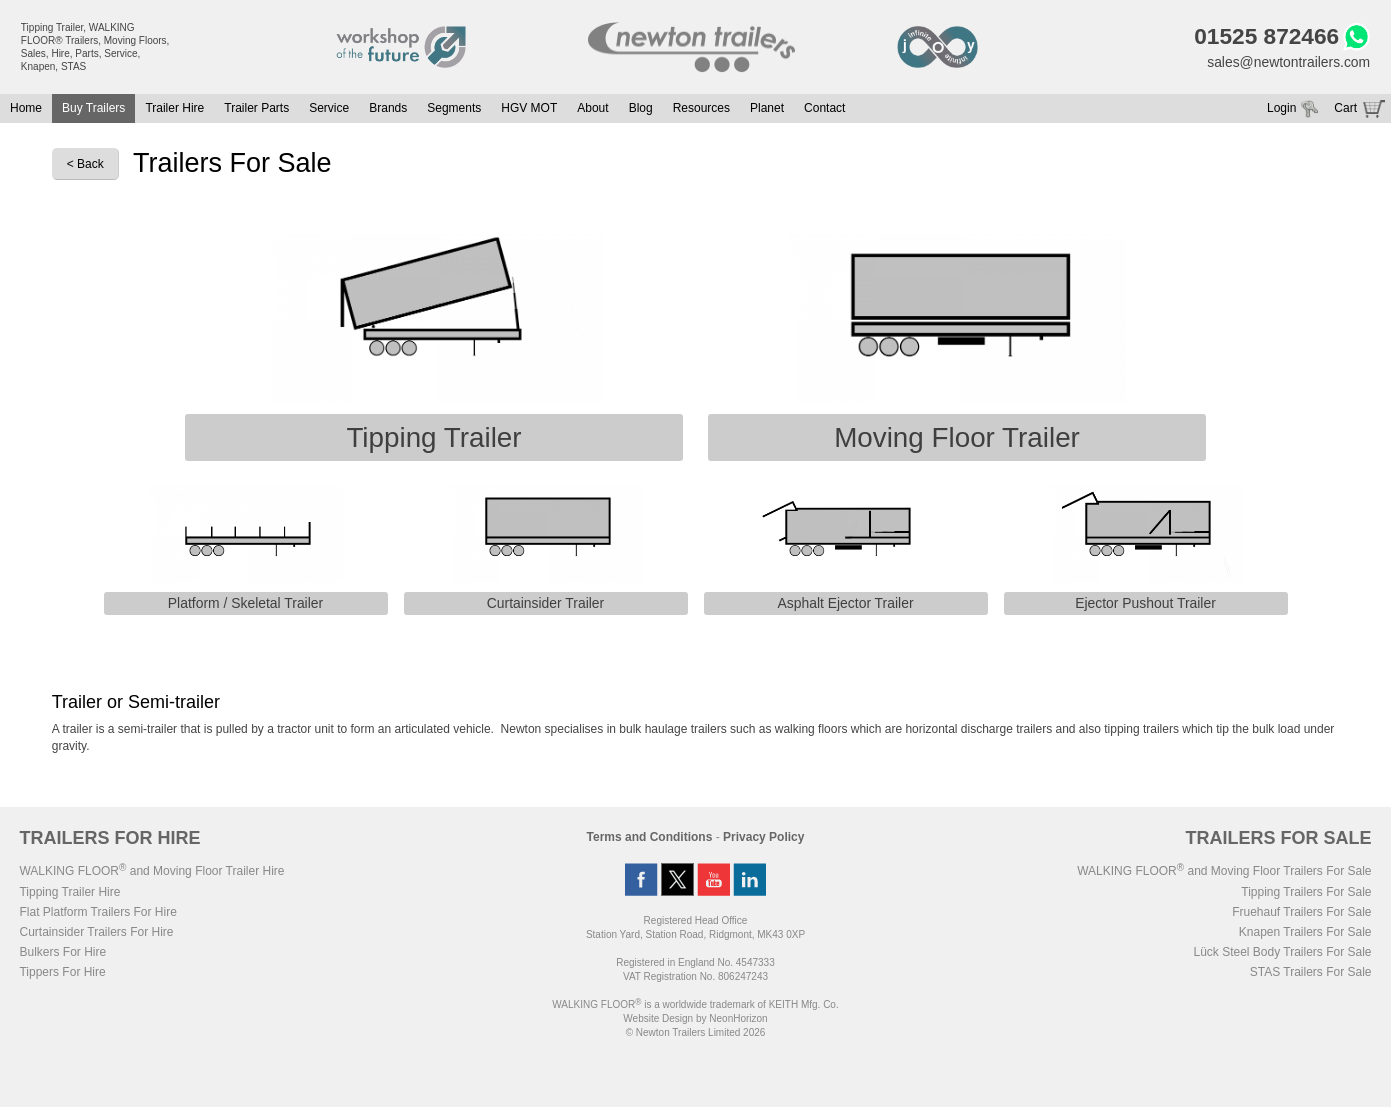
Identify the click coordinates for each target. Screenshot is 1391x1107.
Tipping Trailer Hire (69, 893)
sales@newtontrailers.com (1288, 62)
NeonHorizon (738, 1019)
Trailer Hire (174, 109)
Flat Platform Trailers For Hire (97, 913)
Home (26, 109)
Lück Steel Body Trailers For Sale (1282, 953)
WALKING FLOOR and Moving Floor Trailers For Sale (1224, 872)
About (592, 109)
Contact (824, 109)
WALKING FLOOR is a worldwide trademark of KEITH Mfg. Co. (695, 1005)
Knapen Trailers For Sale (1305, 933)
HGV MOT (529, 109)
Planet (767, 109)
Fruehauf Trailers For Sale (1301, 913)
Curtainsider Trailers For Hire (96, 933)
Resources (701, 109)
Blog (641, 109)
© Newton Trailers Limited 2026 (696, 1033)
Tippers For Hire (62, 973)
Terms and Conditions (650, 838)
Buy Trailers (93, 109)
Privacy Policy (763, 838)
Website (658, 1019)
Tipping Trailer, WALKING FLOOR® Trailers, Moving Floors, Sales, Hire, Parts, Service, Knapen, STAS (95, 47)
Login (1281, 109)
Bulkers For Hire (62, 953)
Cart (1345, 109)
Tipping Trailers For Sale (1306, 893)
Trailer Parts (256, 109)
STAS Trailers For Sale (1311, 973)
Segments (454, 109)
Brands (388, 109)
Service (329, 109)
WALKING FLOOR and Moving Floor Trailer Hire (151, 872)
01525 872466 (1265, 37)
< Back (85, 165)
